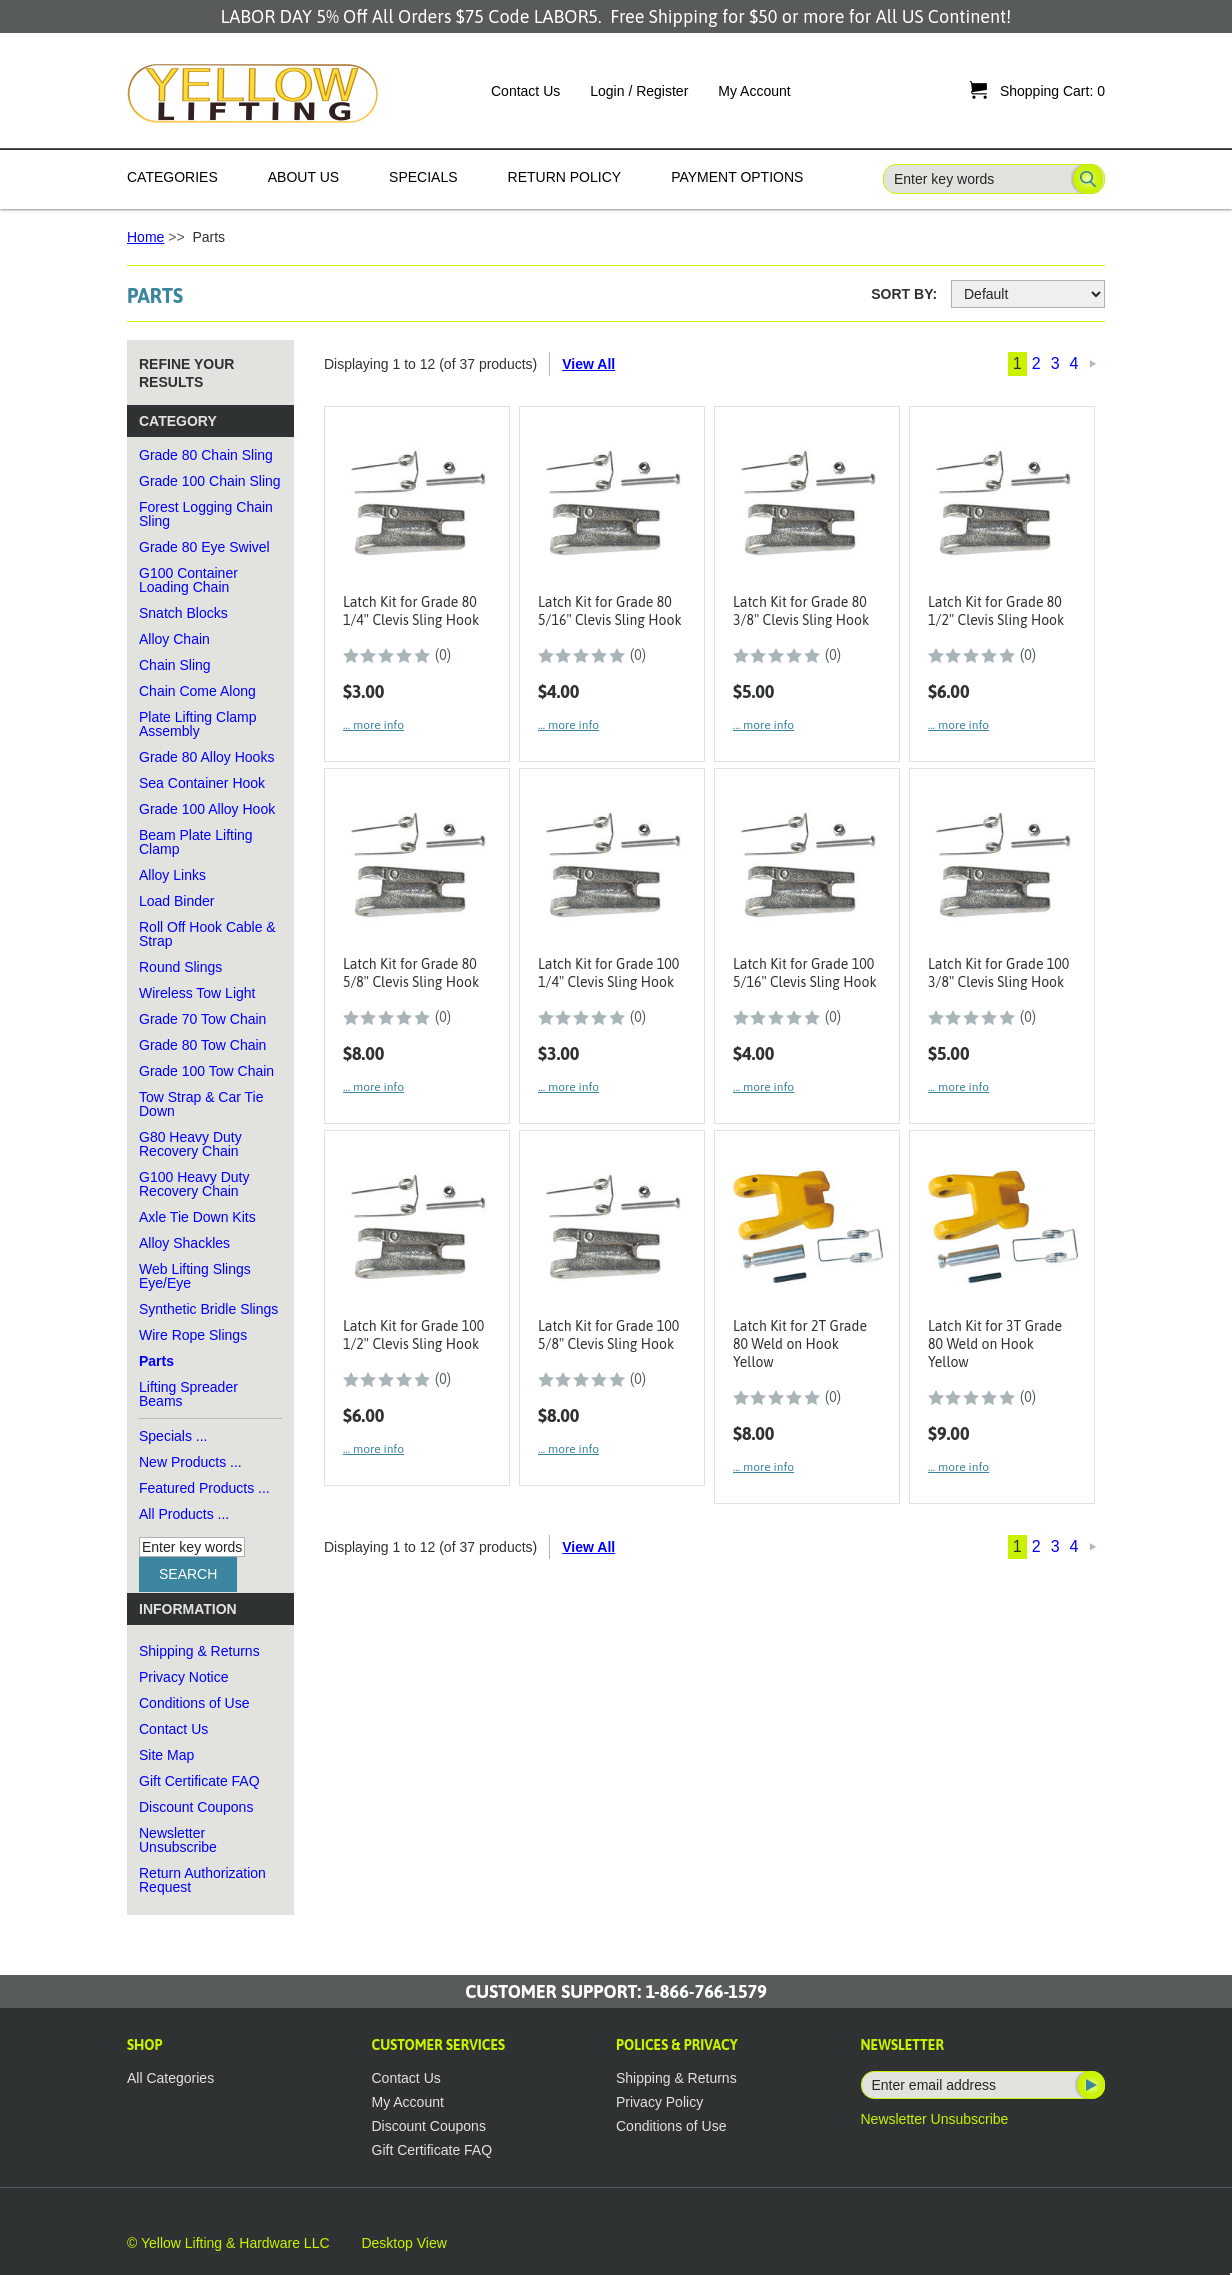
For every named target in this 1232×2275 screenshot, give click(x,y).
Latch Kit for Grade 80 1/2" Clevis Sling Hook (996, 611)
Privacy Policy (659, 2102)
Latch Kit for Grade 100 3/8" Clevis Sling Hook (998, 973)
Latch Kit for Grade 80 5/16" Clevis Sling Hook (610, 611)
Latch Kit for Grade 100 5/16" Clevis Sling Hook (805, 973)
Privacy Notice (183, 1677)
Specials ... (173, 1436)
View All (588, 364)
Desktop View (403, 2243)
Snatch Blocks (183, 613)
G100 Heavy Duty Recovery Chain (194, 1184)
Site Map (166, 1755)
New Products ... (190, 1462)
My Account (754, 91)
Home (145, 237)
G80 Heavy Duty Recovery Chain (190, 1144)
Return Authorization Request (202, 1880)
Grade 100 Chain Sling (210, 481)
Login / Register (639, 91)
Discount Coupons (196, 1807)
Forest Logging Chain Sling (206, 514)
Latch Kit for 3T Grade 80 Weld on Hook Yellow (995, 1344)
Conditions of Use (194, 1703)
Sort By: (904, 294)
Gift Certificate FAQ (199, 1781)
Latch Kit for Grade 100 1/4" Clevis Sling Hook (608, 973)
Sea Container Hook (202, 783)
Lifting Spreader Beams (188, 1394)
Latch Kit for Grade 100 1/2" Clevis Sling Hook (413, 1335)
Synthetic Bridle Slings (208, 1309)
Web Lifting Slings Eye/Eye (195, 1276)
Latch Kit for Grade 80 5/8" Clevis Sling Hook (411, 973)
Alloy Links (172, 875)
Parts (156, 1361)
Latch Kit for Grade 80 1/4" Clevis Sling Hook (411, 611)
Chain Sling (175, 665)
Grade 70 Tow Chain (202, 1019)
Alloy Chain (174, 639)
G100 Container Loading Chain (188, 580)
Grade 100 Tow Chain (206, 1071)
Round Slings (180, 967)
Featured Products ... (204, 1488)
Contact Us (525, 91)
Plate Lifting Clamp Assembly (198, 724)
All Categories (170, 2078)
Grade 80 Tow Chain (202, 1045)
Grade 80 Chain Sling (206, 455)
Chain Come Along (197, 691)
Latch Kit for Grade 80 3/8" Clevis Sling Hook (801, 611)
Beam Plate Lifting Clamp (196, 842)
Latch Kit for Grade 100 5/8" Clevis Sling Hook (608, 1335)
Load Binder (177, 901)
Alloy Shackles (184, 1243)
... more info (373, 725)
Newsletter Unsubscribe (178, 1840)
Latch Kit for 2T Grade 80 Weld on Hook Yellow (800, 1344)
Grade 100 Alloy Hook (207, 809)
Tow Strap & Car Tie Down (201, 1104)
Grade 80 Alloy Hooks (206, 757)
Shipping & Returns (199, 1651)
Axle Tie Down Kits (197, 1217)
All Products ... (184, 1514)
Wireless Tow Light (197, 993)
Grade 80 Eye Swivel (204, 547)
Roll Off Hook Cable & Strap (207, 934)
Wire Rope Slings (193, 1335)
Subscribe (1089, 2085)
